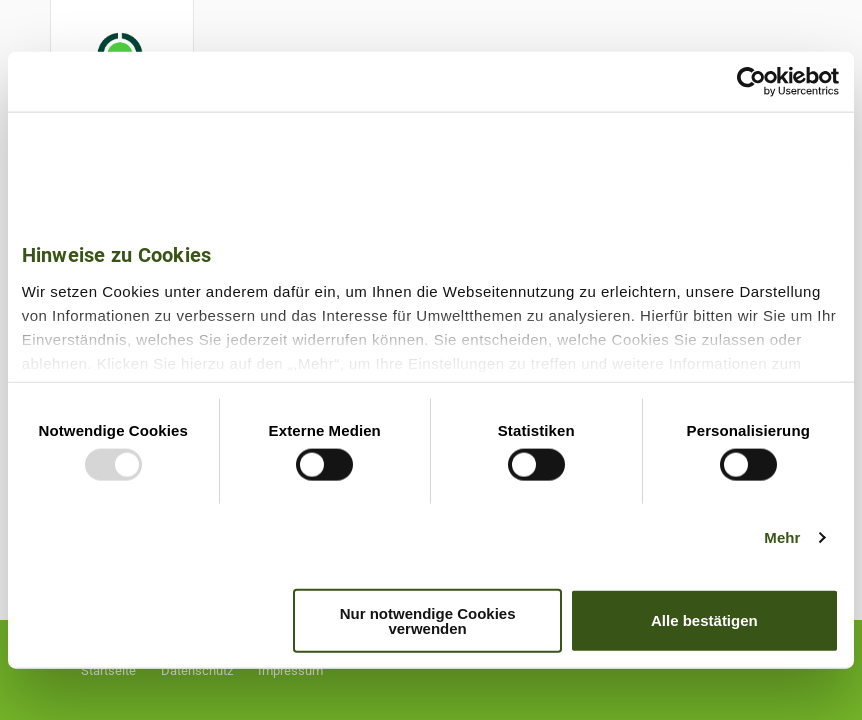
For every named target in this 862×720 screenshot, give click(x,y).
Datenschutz (197, 670)
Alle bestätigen (704, 620)
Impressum (290, 670)
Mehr (782, 537)
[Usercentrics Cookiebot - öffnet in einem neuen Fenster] (751, 82)
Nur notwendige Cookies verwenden (428, 620)
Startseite (108, 670)
